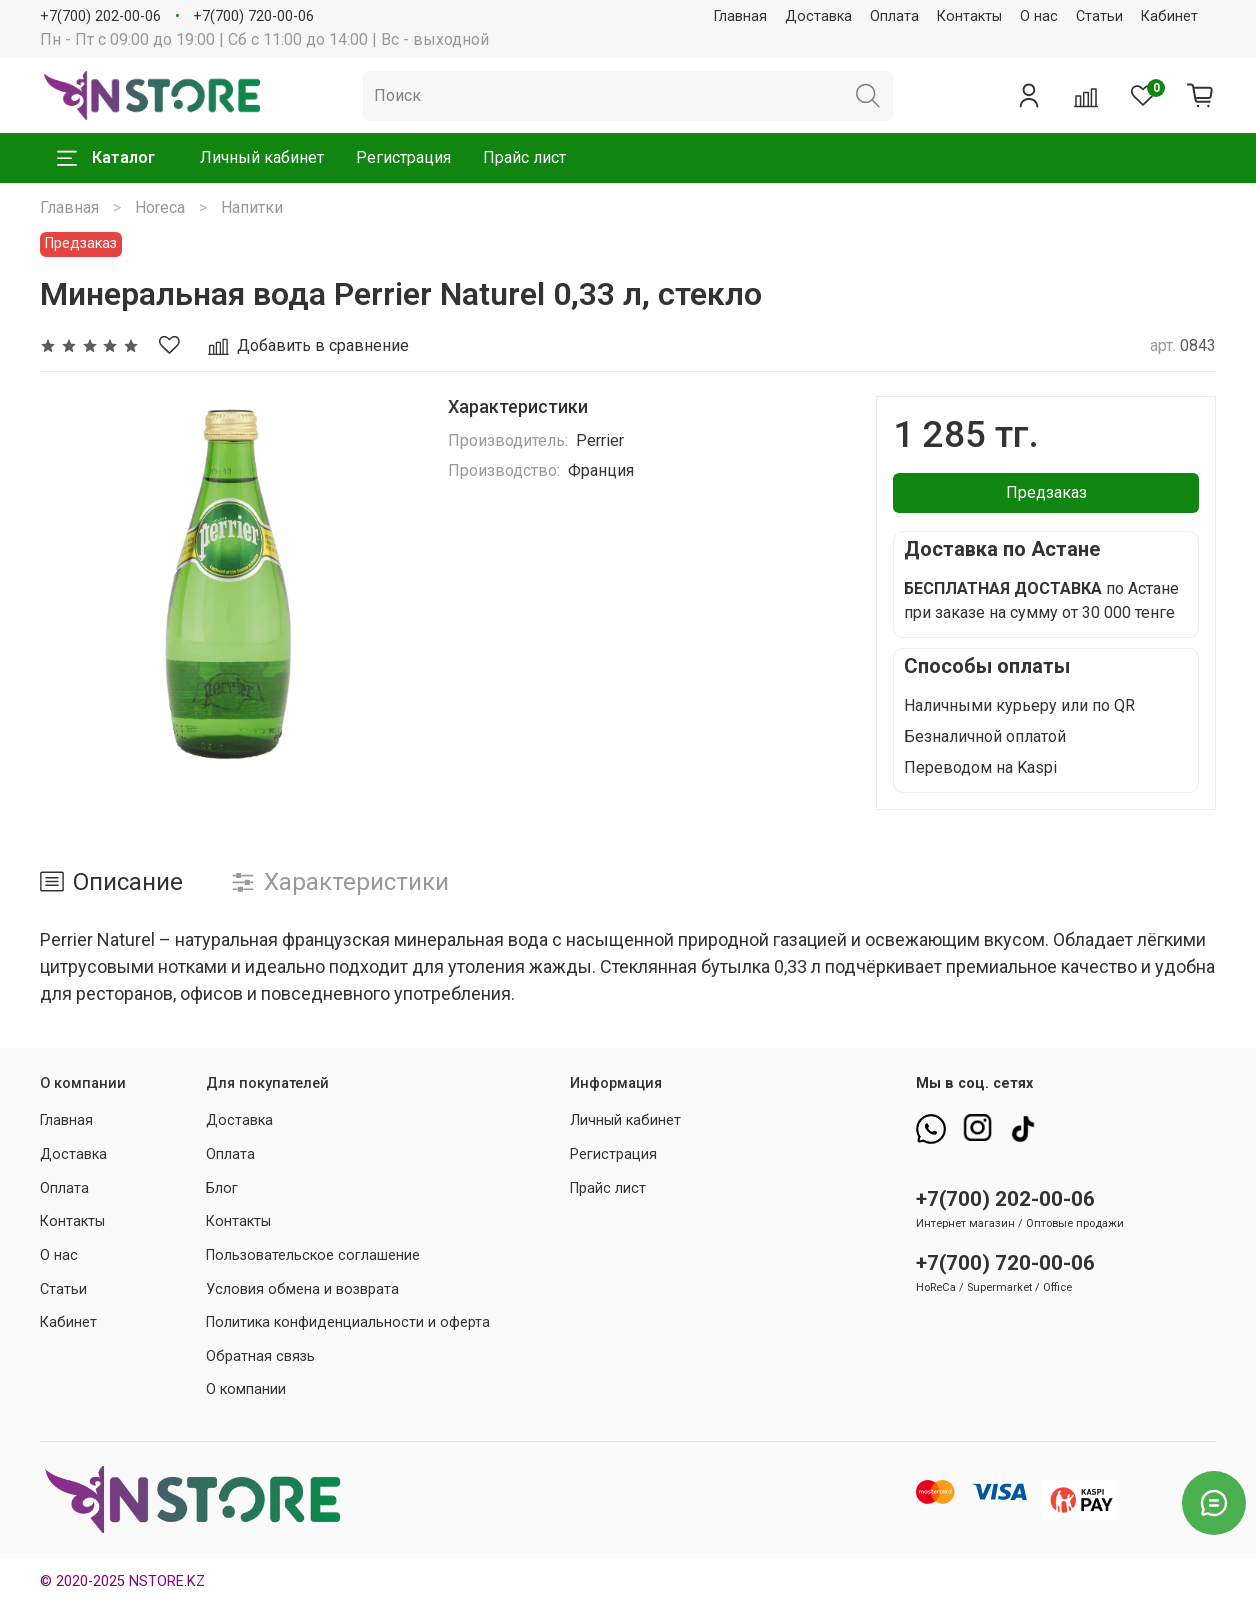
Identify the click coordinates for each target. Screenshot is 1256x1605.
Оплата (894, 16)
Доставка (818, 16)
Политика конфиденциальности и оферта (348, 1322)
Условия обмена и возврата (302, 1289)
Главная (740, 16)
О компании (246, 1389)
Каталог (106, 158)
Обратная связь (260, 1356)
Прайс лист (524, 157)
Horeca (160, 207)
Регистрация (403, 157)
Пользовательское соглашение (313, 1255)
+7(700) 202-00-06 (100, 16)
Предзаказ (1046, 492)
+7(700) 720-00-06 (253, 16)
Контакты (969, 16)
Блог (222, 1188)
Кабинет (1169, 16)
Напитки (252, 207)
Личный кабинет (262, 157)
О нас (1039, 16)
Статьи (1099, 16)
